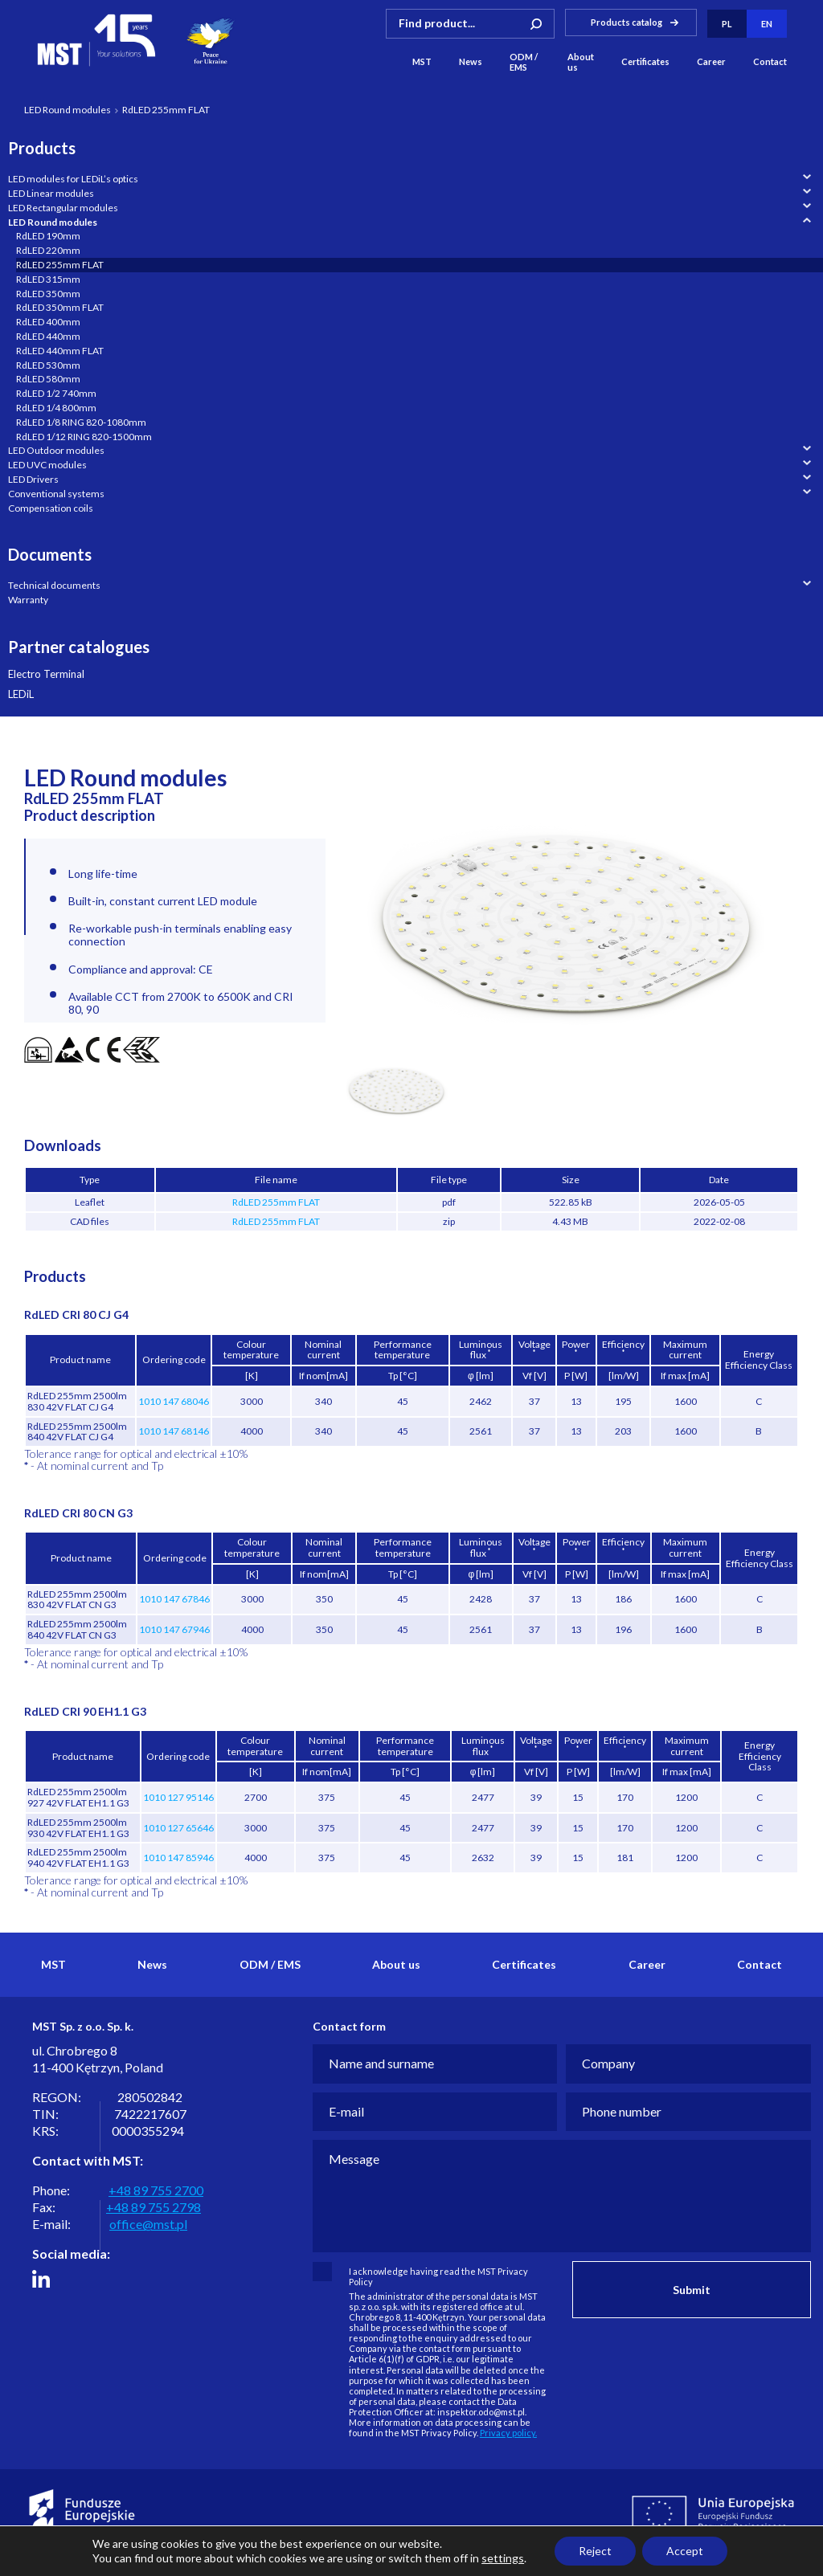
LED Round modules (67, 110)
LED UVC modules (47, 465)
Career (711, 62)
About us (580, 62)
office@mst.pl (148, 2223)
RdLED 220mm (48, 250)
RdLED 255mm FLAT (60, 265)
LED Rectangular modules (63, 208)
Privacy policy (37, 2562)
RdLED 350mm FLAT (60, 307)
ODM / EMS (524, 62)
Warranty (28, 600)
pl (727, 23)
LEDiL (21, 694)
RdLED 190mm (48, 236)
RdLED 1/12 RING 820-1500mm (84, 437)
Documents (50, 554)
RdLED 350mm (48, 294)
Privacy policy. (508, 2432)
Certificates (645, 62)
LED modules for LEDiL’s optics (73, 179)
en (766, 23)
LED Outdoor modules (56, 450)
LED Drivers (33, 479)
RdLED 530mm (48, 365)
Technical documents (54, 585)
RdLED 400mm (48, 322)
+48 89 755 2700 (156, 2190)
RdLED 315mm (48, 279)
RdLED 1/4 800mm (56, 408)
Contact (770, 62)
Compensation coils (50, 508)
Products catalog (626, 21)
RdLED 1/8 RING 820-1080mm (81, 422)
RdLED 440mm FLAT (60, 351)
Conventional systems (56, 494)
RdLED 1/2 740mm (56, 393)
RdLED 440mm (48, 336)
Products (42, 147)
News (470, 62)
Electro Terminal (46, 674)
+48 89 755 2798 (153, 2207)
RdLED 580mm (48, 379)
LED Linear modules (51, 193)
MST (422, 62)
